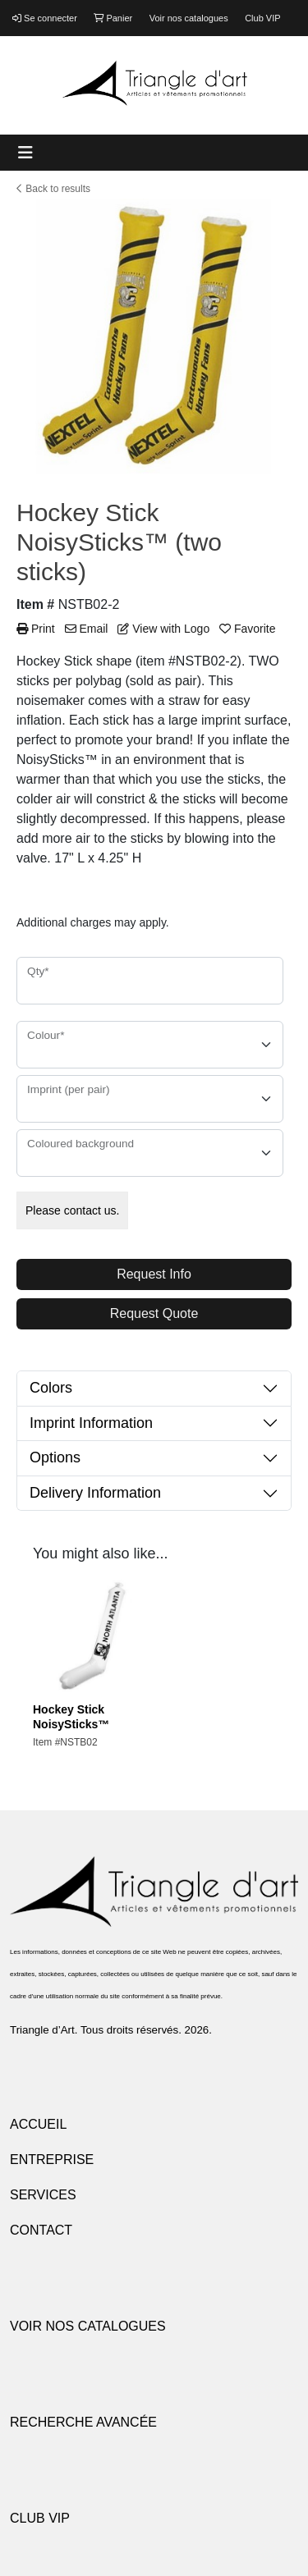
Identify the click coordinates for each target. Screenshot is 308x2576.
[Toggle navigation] (25, 152)
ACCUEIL (38, 2124)
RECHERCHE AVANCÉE (83, 2422)
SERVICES (43, 2195)
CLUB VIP (40, 2518)
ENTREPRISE (52, 2159)
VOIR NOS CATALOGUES (88, 2326)
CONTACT (41, 2230)
